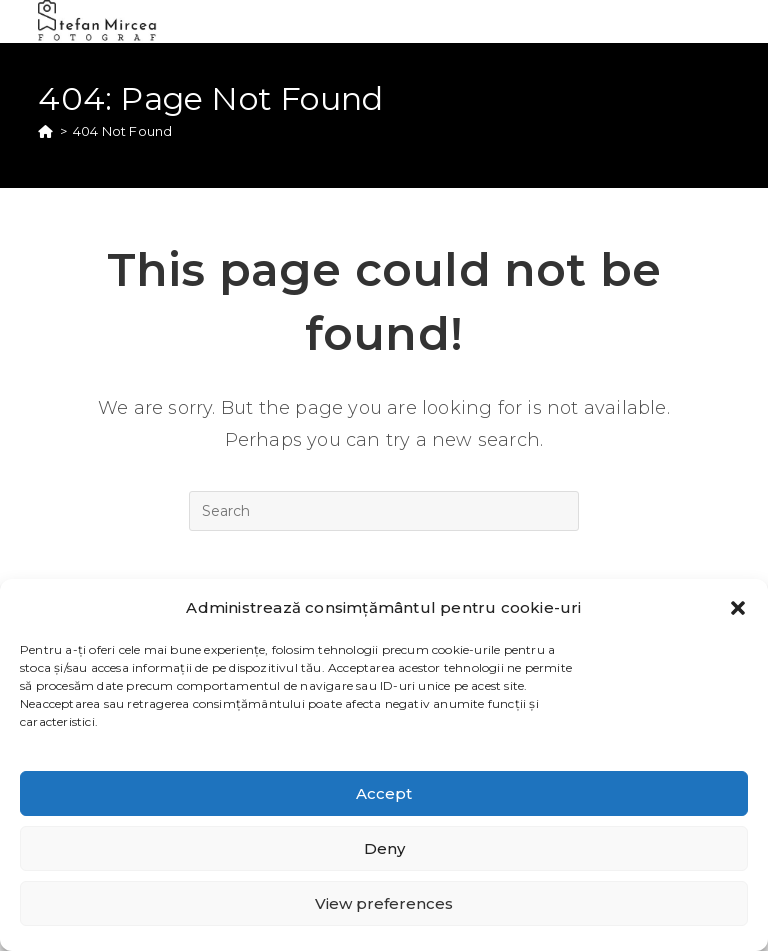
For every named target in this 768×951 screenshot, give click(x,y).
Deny (384, 848)
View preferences (384, 903)
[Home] (45, 131)
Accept (384, 793)
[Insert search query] (384, 511)
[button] (738, 608)
